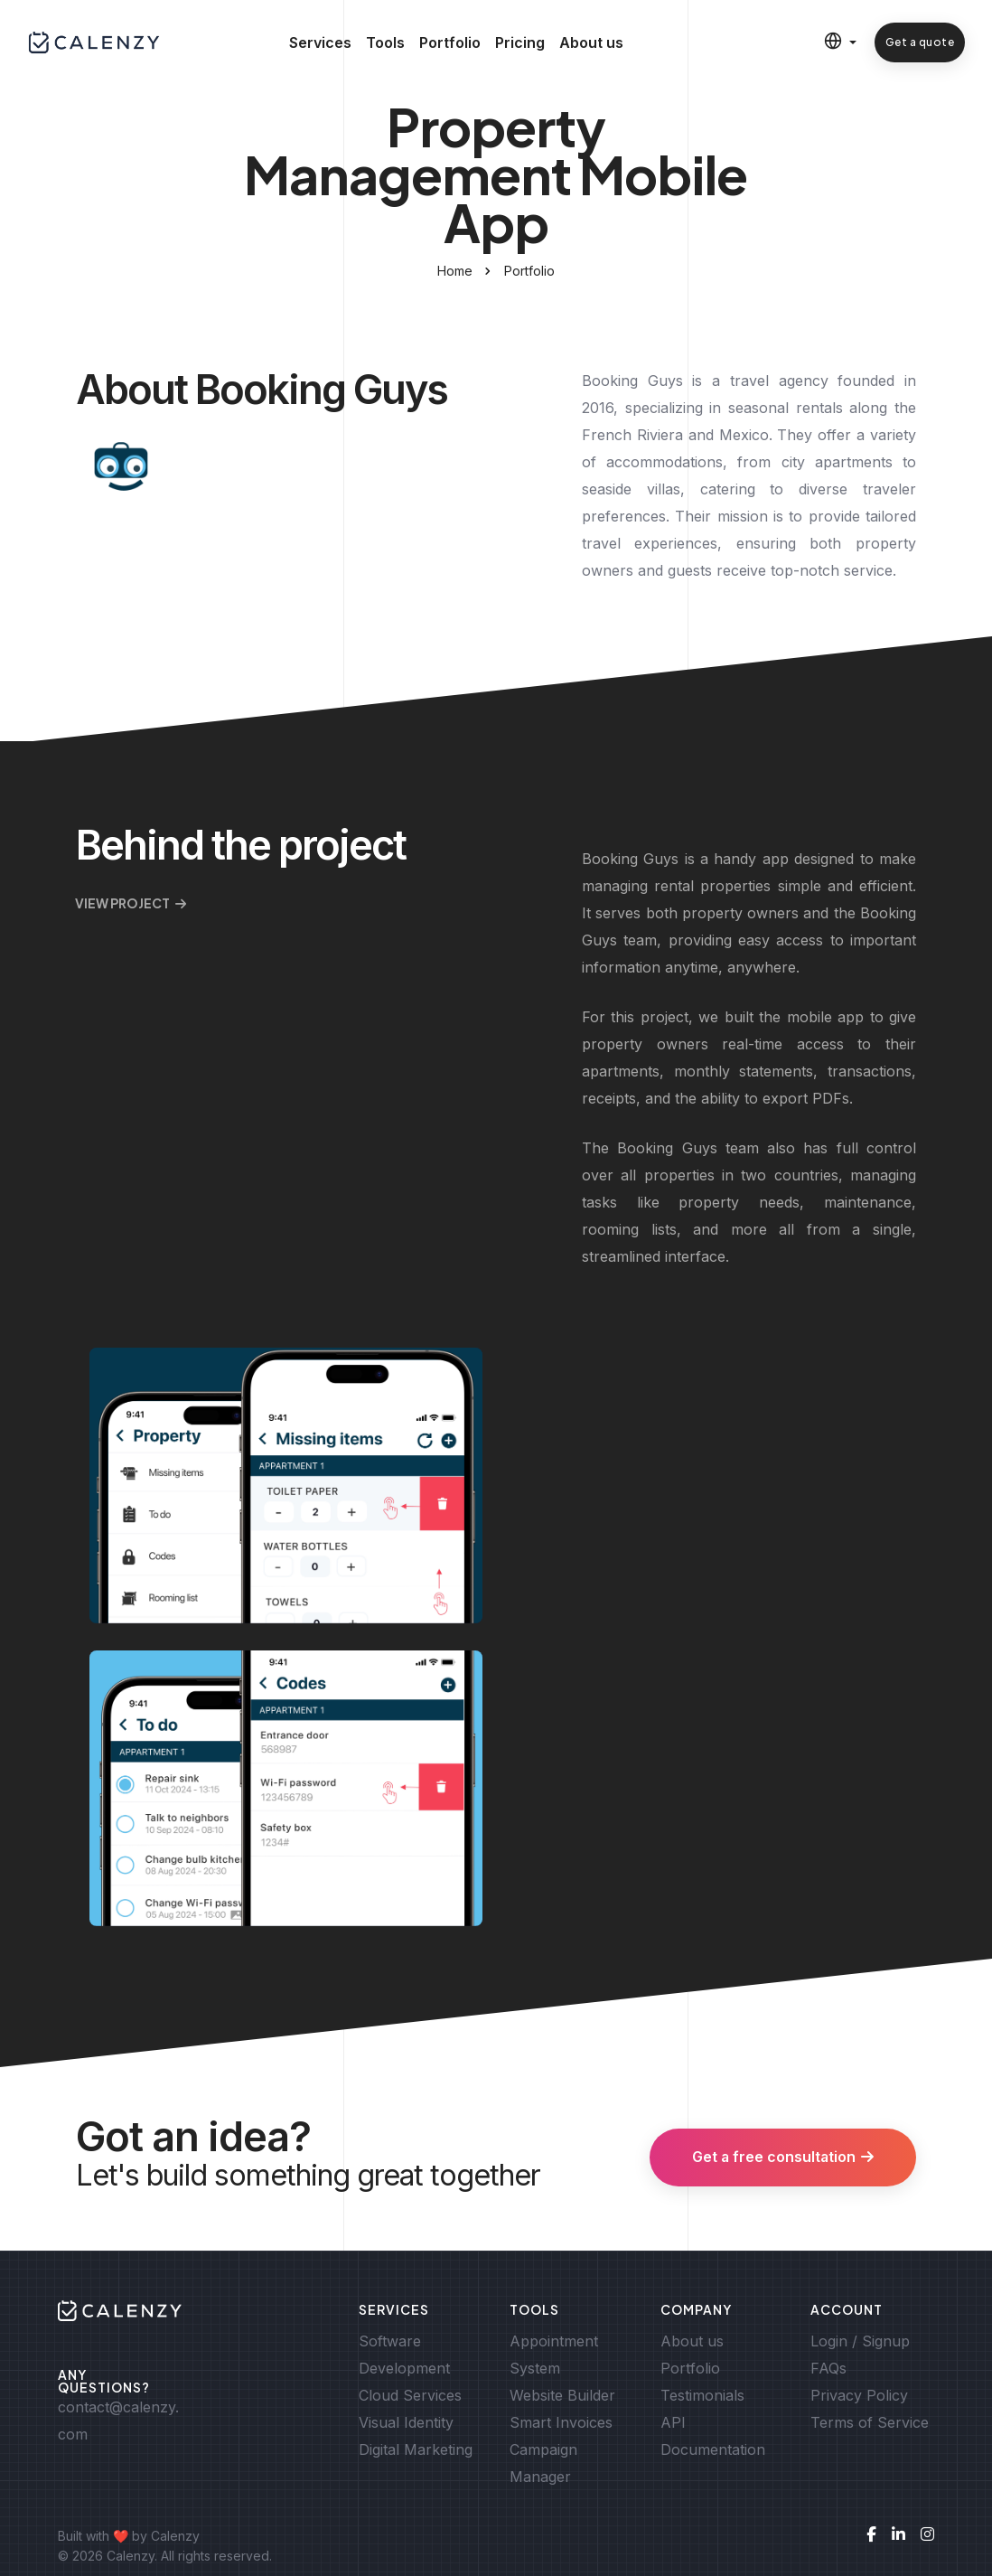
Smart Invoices (561, 2422)
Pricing (520, 45)
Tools (385, 45)
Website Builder (562, 2395)
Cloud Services (410, 2395)
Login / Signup (860, 2341)
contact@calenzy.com (118, 2420)
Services (320, 45)
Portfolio (450, 45)
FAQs (828, 2368)
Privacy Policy (859, 2395)
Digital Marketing (416, 2449)
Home (455, 270)
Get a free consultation (781, 2157)
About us (591, 45)
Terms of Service (869, 2422)
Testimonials (702, 2395)
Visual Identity (406, 2422)
